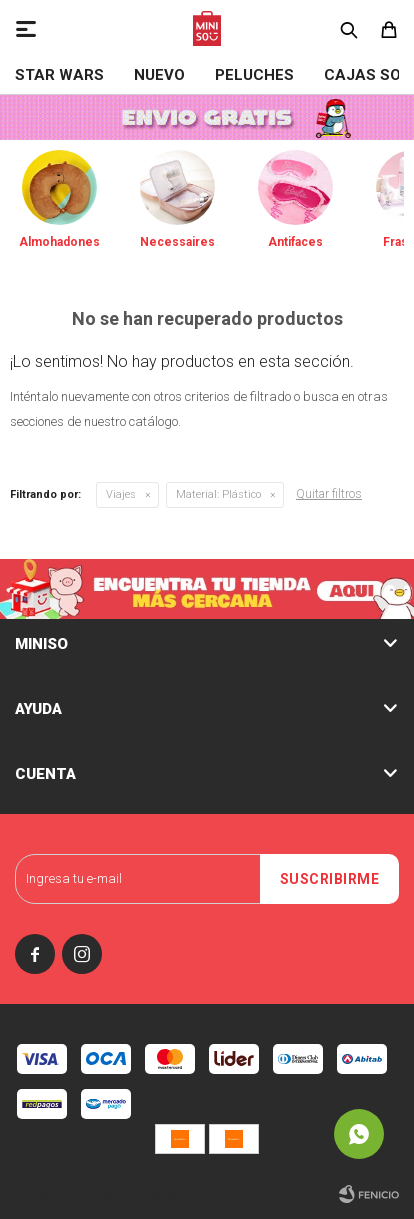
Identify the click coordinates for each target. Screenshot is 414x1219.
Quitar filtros (329, 494)
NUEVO (159, 75)
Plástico (218, 494)
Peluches (254, 75)
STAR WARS (59, 75)
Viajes (121, 494)
